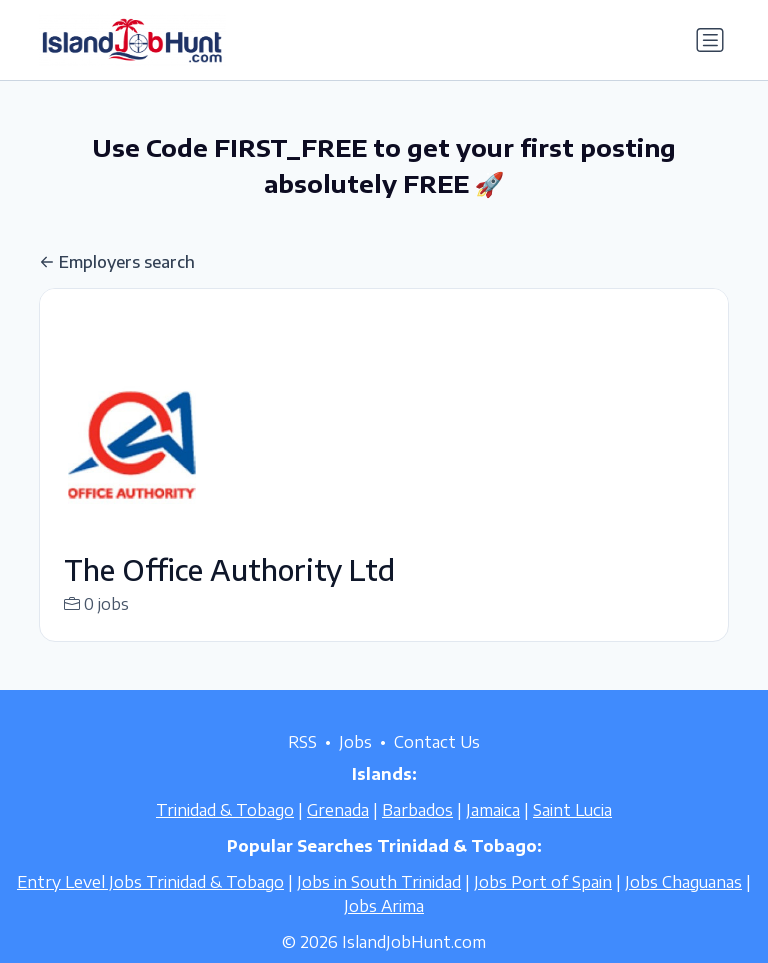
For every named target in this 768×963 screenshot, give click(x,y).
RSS (302, 766)
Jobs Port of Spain (543, 906)
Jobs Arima (384, 930)
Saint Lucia (572, 834)
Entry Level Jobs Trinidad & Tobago (150, 906)
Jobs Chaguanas (683, 906)
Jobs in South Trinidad (379, 906)
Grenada (338, 834)
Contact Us (437, 766)
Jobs (355, 766)
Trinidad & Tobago (225, 834)
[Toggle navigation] (710, 40)
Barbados (417, 834)
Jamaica (493, 834)
